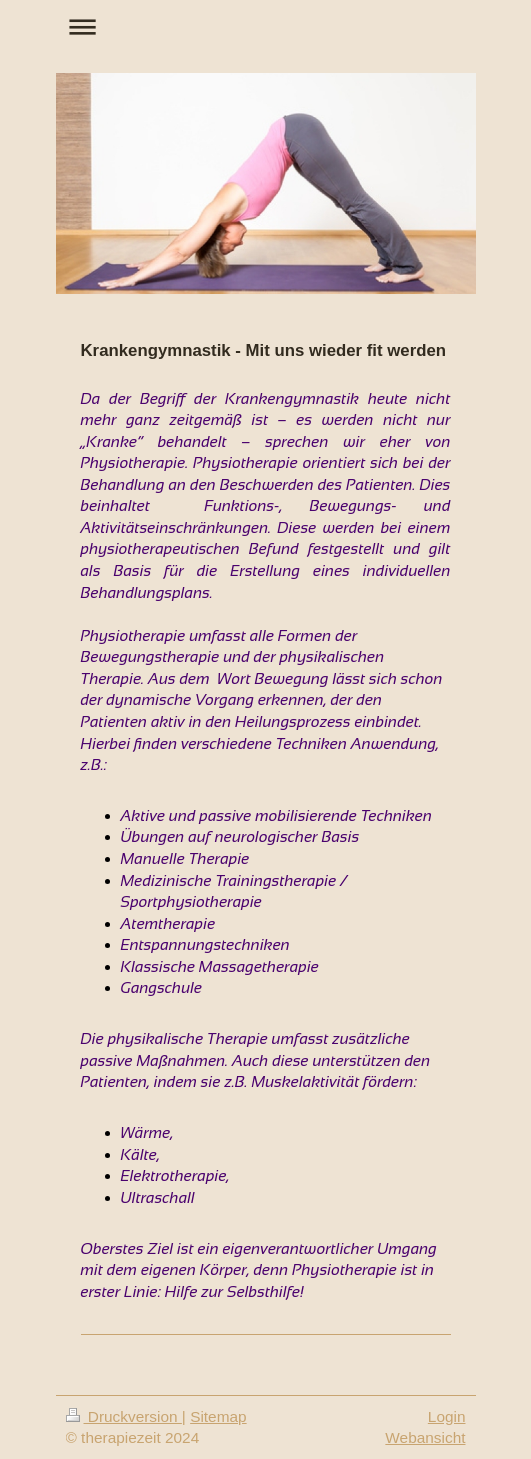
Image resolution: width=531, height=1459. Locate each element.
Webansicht (425, 1437)
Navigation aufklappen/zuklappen (266, 26)
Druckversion (124, 1416)
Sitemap (218, 1416)
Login (447, 1416)
